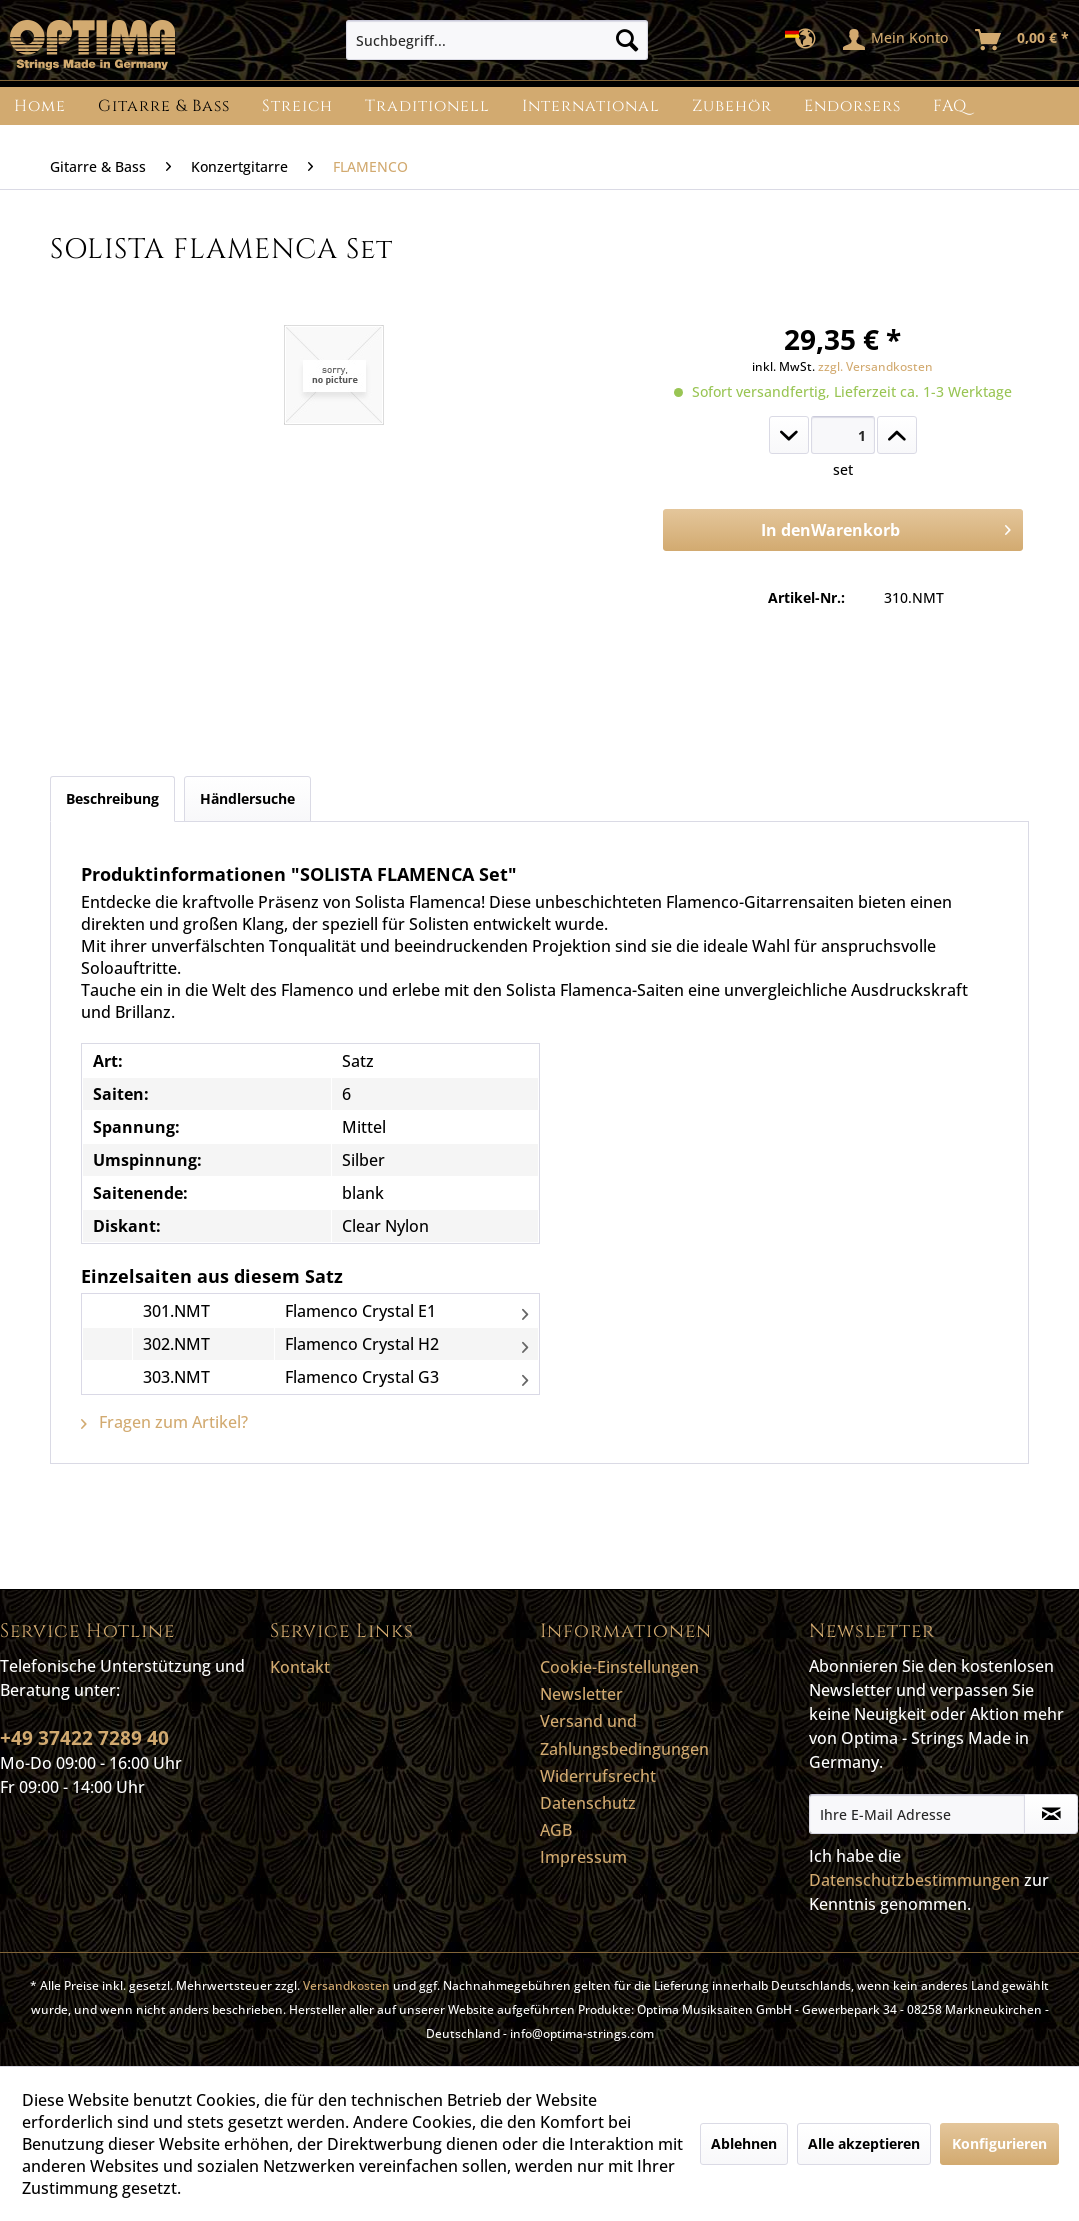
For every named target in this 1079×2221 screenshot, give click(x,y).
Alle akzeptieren (864, 2143)
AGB (556, 1830)
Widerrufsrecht (598, 1776)
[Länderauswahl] (806, 40)
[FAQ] (950, 106)
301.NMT (176, 1311)
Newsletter (581, 1694)
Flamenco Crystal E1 (360, 1311)
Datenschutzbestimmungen (914, 1880)
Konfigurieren (999, 2143)
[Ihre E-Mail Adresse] (917, 1814)
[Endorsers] (852, 106)
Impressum (583, 1857)
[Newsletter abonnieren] (1051, 1814)
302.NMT (176, 1344)
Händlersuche (247, 798)
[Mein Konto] (896, 40)
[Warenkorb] (1023, 40)
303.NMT (176, 1377)
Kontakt (300, 1667)
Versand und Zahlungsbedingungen (624, 1734)
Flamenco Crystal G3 (362, 1377)
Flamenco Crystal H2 (362, 1344)
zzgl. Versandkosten (875, 366)
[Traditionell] (427, 106)
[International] (591, 106)
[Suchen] (627, 40)
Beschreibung (112, 798)
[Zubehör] (732, 106)
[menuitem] (497, 40)
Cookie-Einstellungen (619, 1667)
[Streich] (297, 106)
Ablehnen (744, 2143)
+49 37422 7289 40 (84, 1738)
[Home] (40, 106)
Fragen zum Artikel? (164, 1422)
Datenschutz (588, 1803)
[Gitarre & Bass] (164, 106)
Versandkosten (346, 1985)
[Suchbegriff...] (497, 40)
